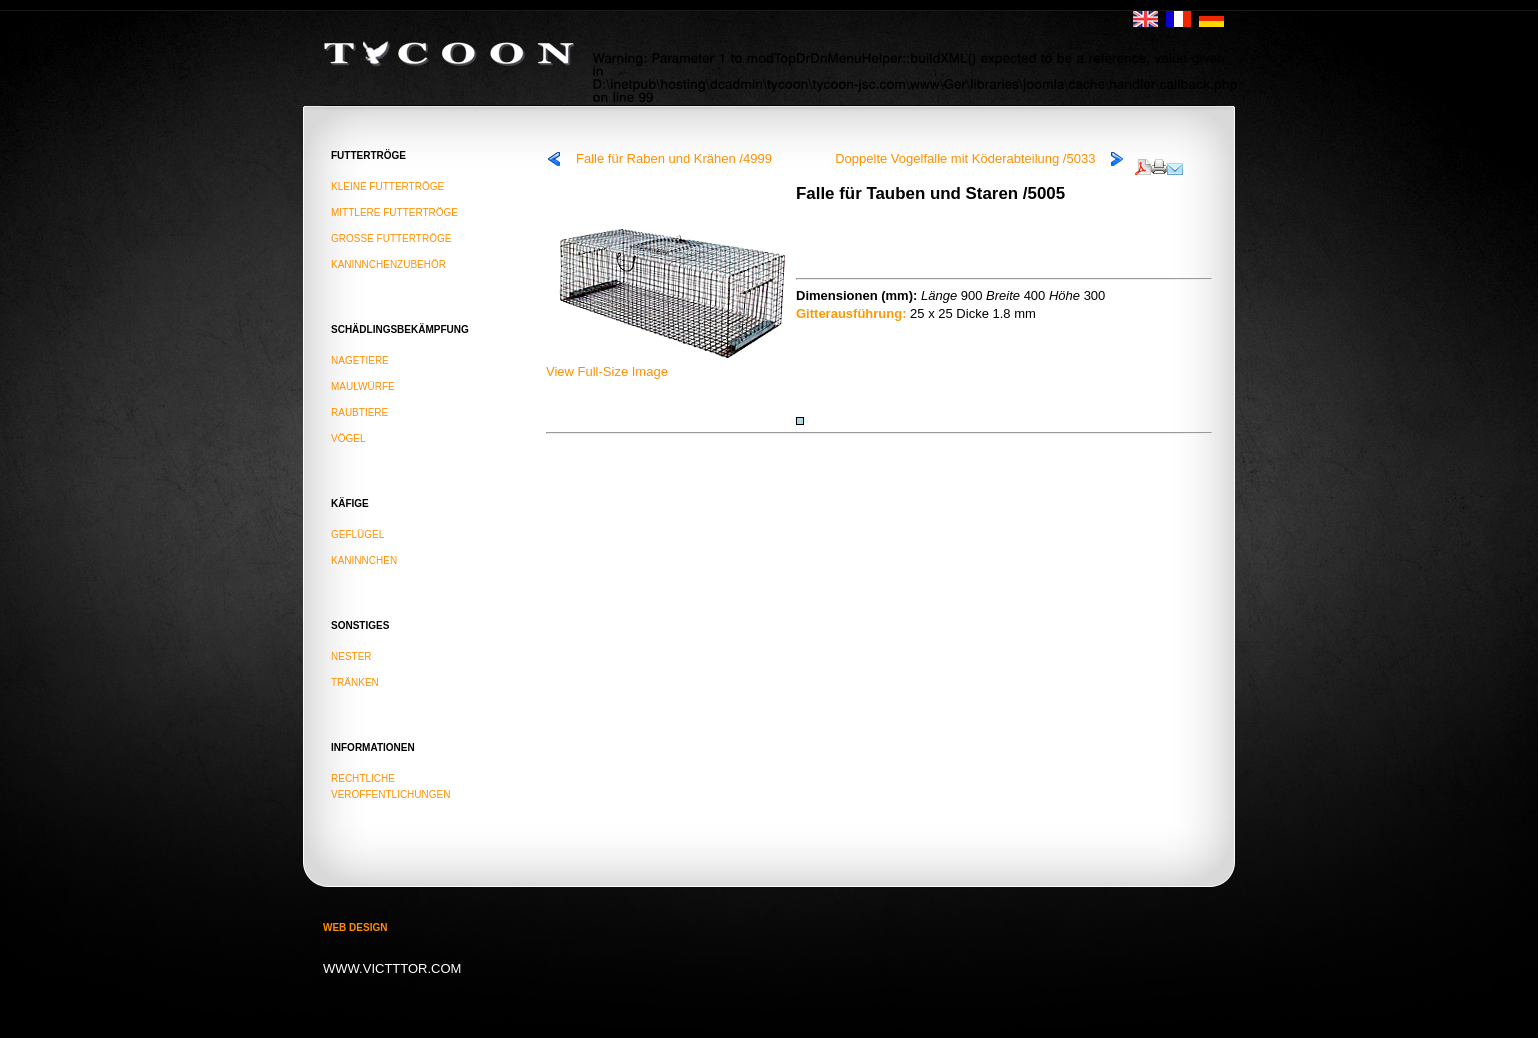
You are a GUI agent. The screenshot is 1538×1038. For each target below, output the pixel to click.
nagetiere (360, 360)
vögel (348, 438)
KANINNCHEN (364, 560)
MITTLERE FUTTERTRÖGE (394, 212)
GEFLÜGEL (357, 534)
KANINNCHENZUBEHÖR (388, 264)
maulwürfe (363, 386)
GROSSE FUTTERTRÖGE (391, 238)
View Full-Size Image (671, 365)
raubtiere (359, 412)
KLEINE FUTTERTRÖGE (387, 186)
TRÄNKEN (355, 682)
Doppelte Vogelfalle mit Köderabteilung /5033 (965, 158)
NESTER (351, 656)
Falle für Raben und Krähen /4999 (674, 158)
